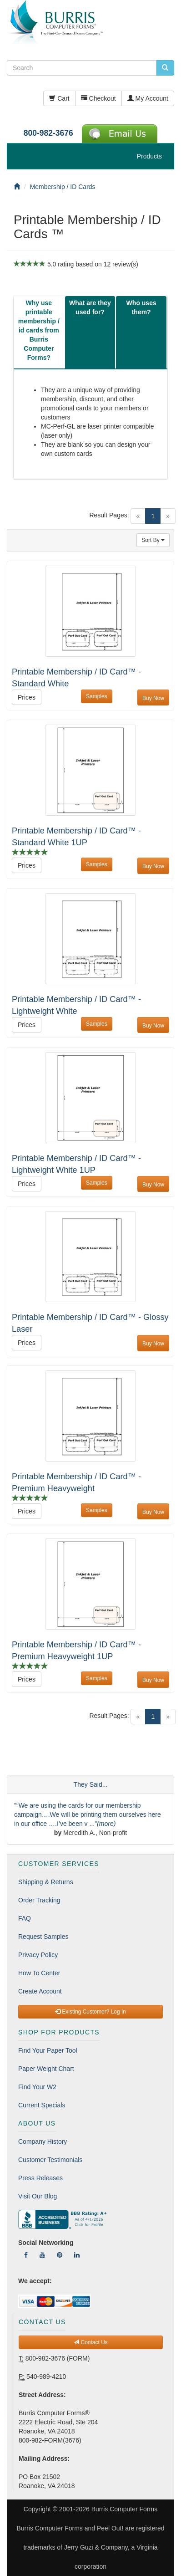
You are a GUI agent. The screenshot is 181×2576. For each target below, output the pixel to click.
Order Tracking (39, 1900)
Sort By (153, 540)
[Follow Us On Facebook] (26, 2255)
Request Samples (43, 1936)
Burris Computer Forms (124, 2509)
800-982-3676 (48, 133)
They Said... (91, 1784)
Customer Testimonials (50, 2159)
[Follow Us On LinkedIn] (76, 2255)
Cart (59, 98)
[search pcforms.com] (165, 68)
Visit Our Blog (37, 2196)
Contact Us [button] (91, 2342)
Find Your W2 (37, 2086)
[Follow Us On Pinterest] (59, 2255)
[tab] (39, 332)
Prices (26, 697)
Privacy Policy (38, 1954)
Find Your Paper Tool (47, 2050)
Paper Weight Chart (46, 2068)
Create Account (40, 1991)
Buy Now (153, 698)
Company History (42, 2141)
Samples (96, 696)
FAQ (24, 1918)
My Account (147, 98)
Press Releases (40, 2178)
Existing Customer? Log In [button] (90, 2012)
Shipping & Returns (45, 1882)
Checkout (98, 98)
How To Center (39, 1973)
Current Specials (41, 2105)
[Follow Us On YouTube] (42, 2255)
